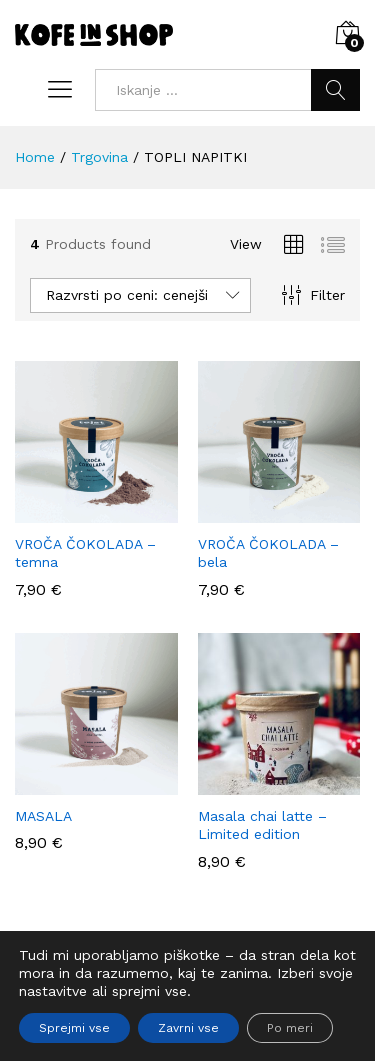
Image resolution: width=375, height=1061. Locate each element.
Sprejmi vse (74, 1028)
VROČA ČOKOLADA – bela (268, 553)
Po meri (290, 1028)
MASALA (43, 816)
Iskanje (335, 90)
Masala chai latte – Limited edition (262, 825)
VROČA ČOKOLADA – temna (85, 553)
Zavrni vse (188, 1028)
